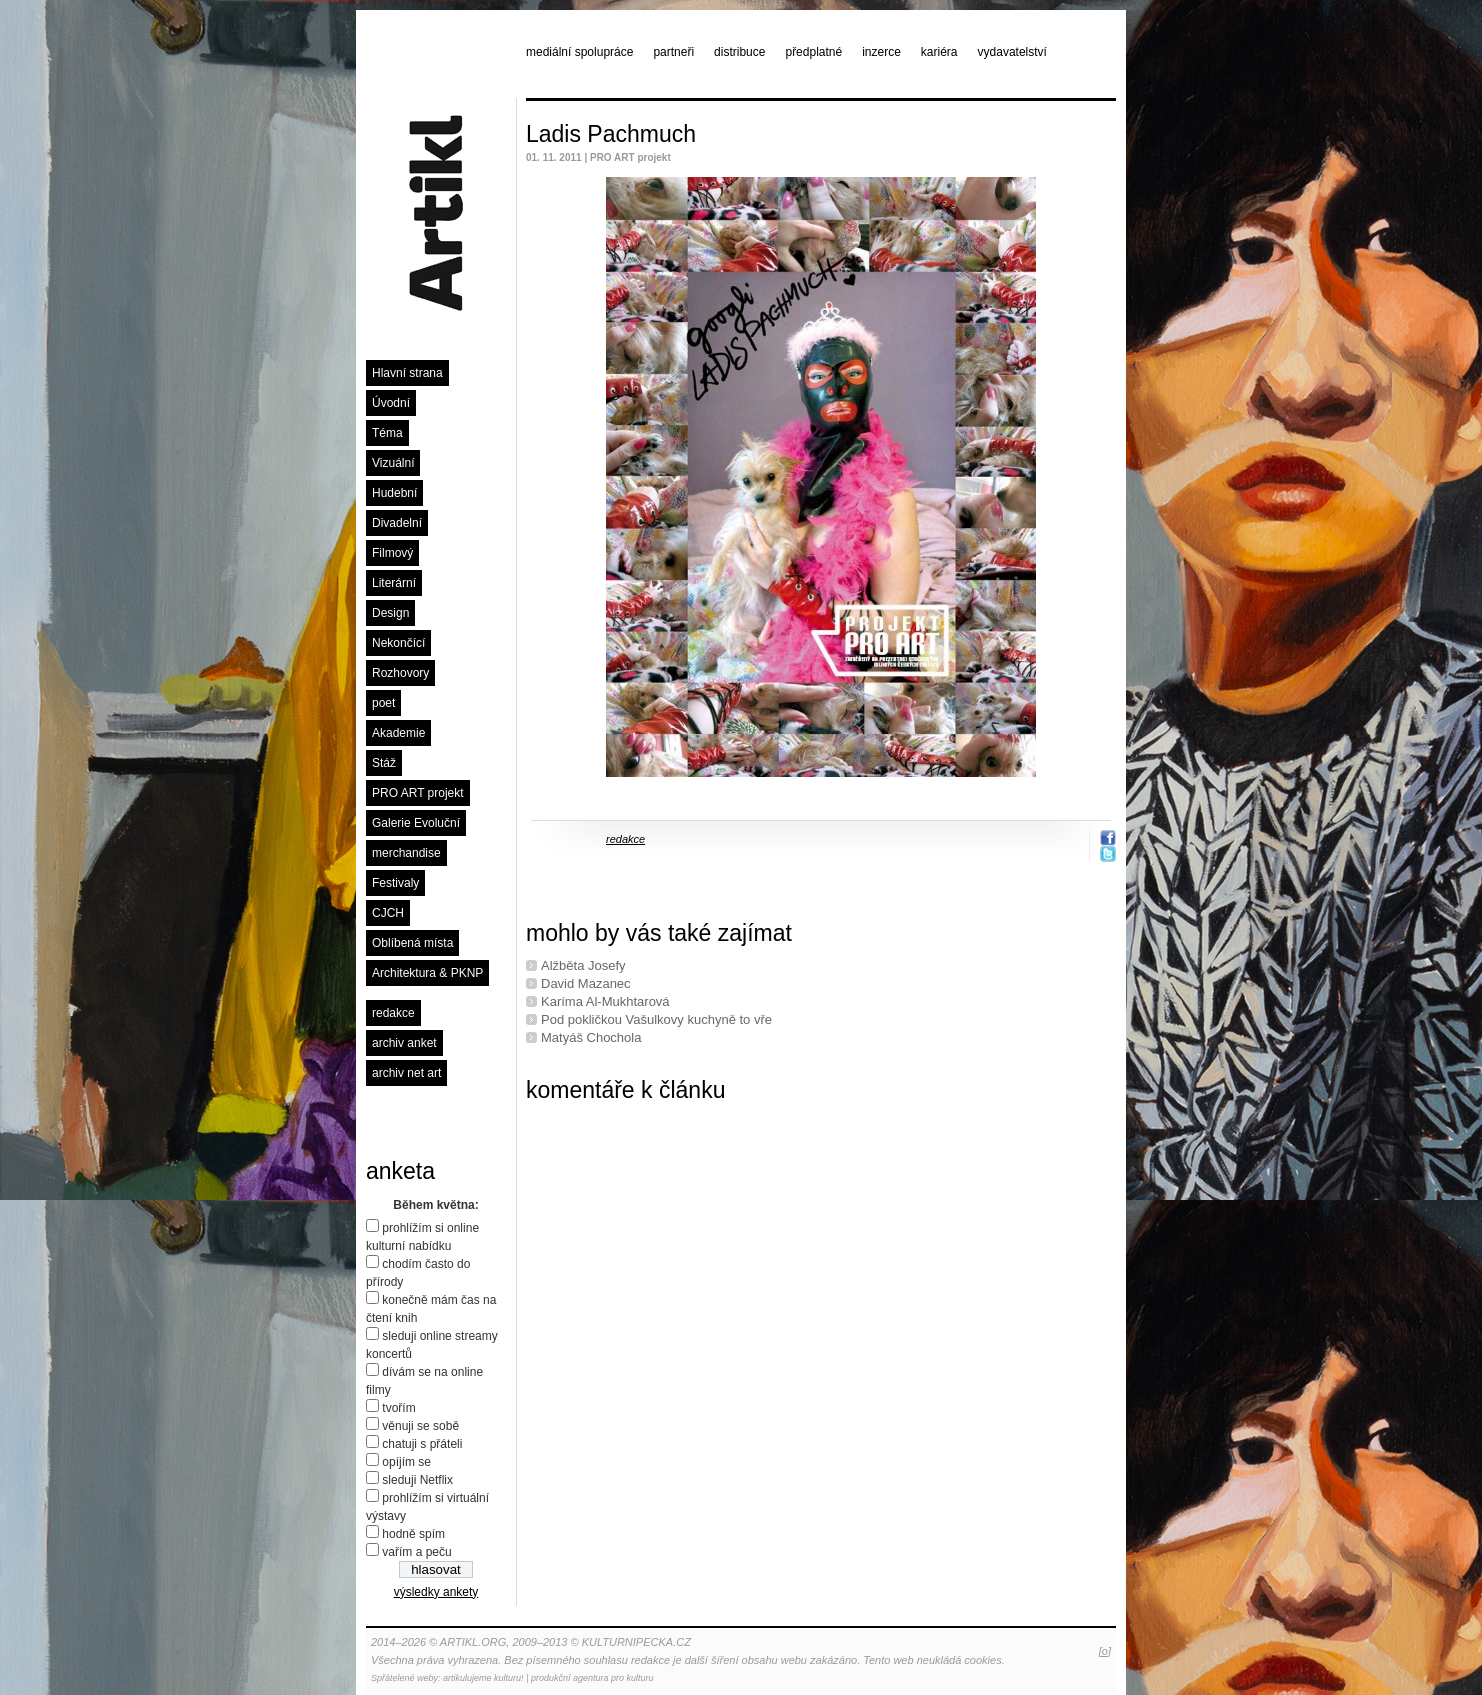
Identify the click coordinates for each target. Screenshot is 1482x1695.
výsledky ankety (436, 1592)
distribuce (739, 52)
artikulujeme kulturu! (483, 1678)
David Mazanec (586, 983)
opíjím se (406, 1462)
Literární (394, 583)
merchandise (406, 853)
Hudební (394, 493)
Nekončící (398, 643)
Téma (387, 433)
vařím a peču (416, 1552)
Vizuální (393, 463)
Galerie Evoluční (416, 823)
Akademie (398, 733)
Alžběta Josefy (583, 965)
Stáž (384, 763)
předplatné (813, 52)
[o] (1105, 1651)
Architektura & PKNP (427, 973)
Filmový (392, 553)
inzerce (881, 52)
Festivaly (395, 883)
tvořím (398, 1408)
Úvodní (391, 403)
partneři (673, 52)
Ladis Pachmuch (611, 134)
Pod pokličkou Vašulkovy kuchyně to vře (656, 1019)
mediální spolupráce (579, 52)
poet (383, 703)
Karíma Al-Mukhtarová (605, 1001)
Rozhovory (400, 673)
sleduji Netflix (417, 1480)
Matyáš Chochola (591, 1037)
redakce (393, 1013)
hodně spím (413, 1534)
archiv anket (404, 1043)
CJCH (388, 913)
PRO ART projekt (418, 793)
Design (390, 613)
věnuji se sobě (420, 1426)
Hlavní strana (407, 373)
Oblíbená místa (412, 943)
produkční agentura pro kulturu (592, 1678)
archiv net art (406, 1073)
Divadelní (397, 523)
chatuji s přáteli (422, 1444)
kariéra (939, 52)
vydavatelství (1012, 52)
